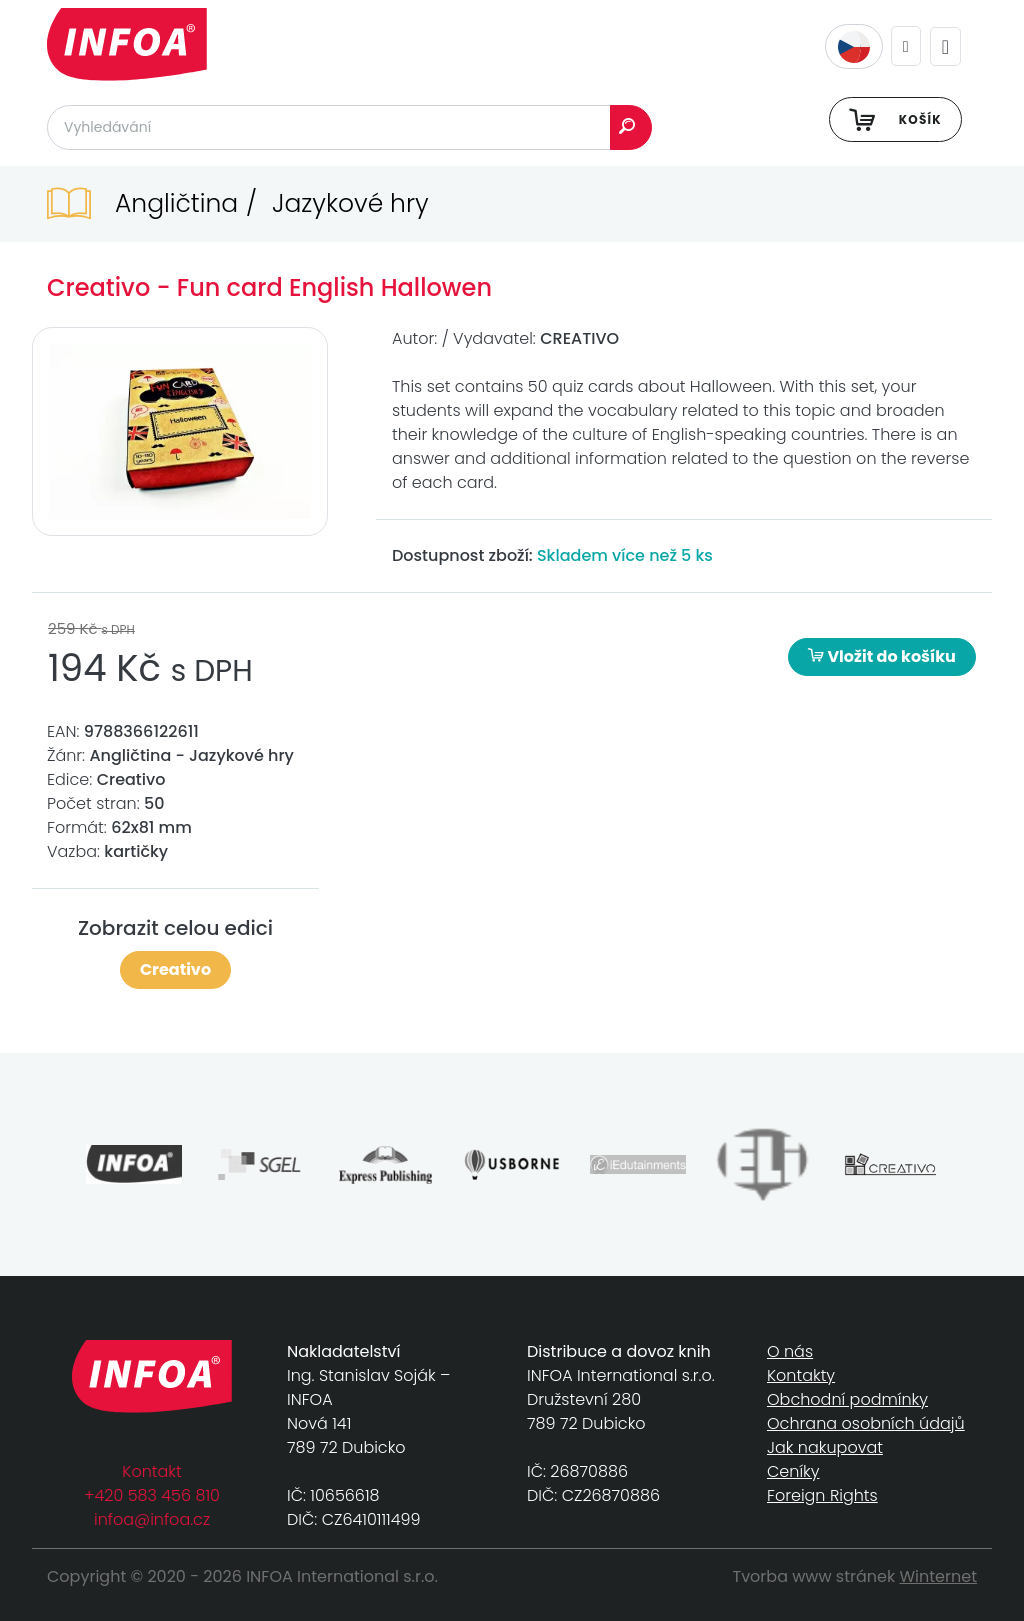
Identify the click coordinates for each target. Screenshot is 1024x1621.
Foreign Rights (822, 1495)
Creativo (175, 969)
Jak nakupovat (825, 1447)
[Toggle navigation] (945, 46)
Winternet (939, 1576)
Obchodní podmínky (847, 1399)
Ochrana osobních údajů (866, 1423)
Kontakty (801, 1375)
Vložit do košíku (882, 656)
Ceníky (793, 1471)
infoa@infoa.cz (152, 1519)
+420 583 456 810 (152, 1495)
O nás (790, 1351)
